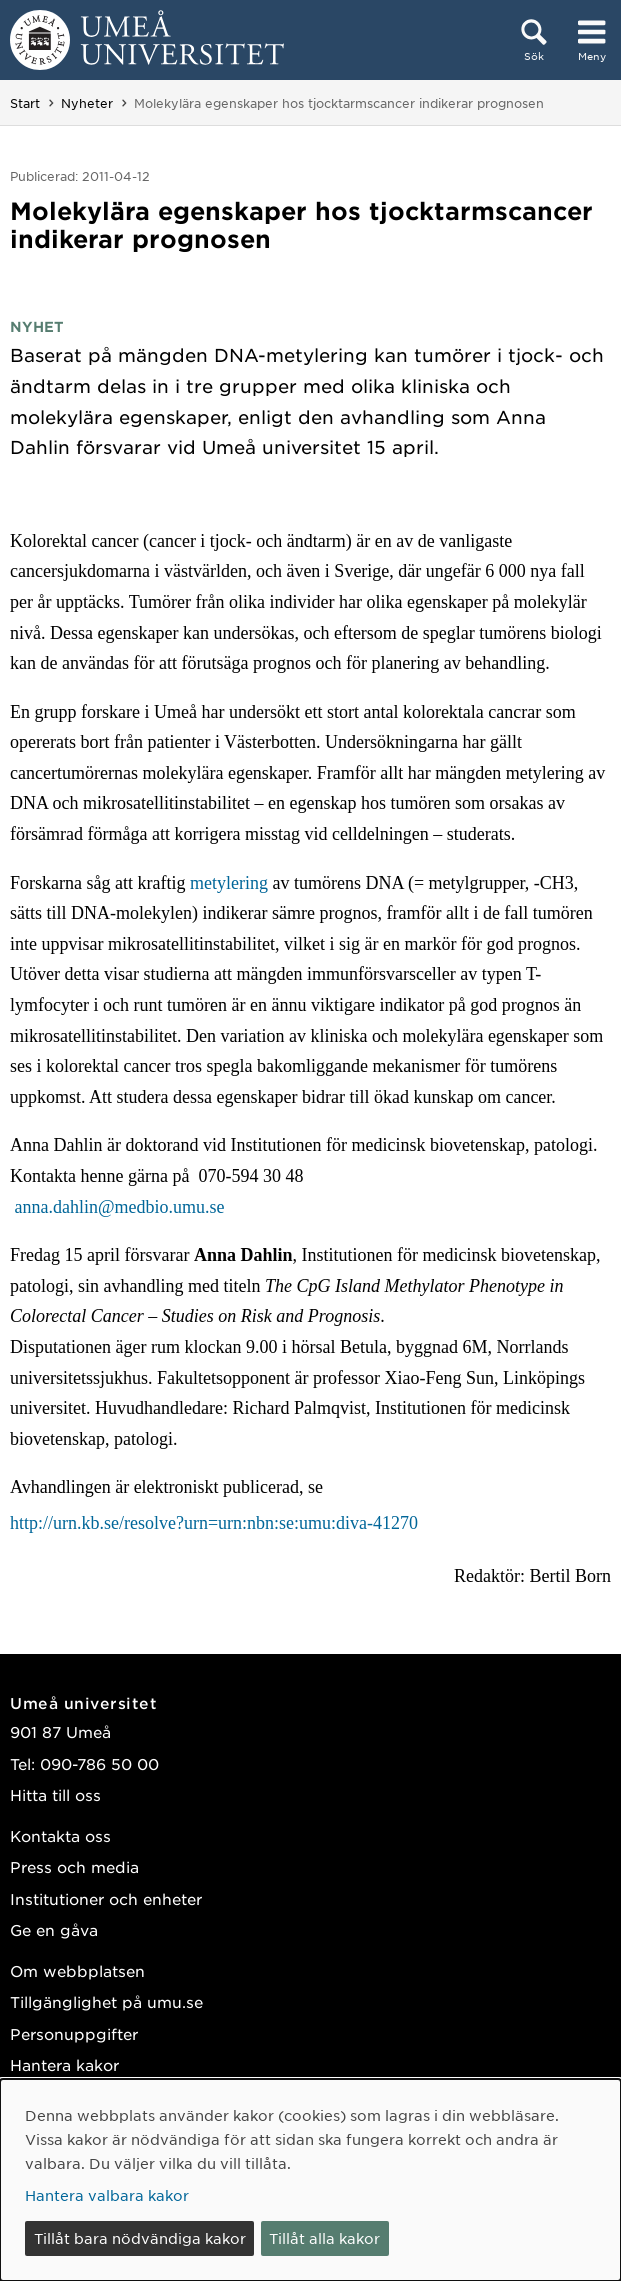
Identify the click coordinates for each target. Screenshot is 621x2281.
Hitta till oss (55, 1794)
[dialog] (310, 2180)
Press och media (74, 1866)
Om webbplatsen (77, 1970)
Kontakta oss (60, 1835)
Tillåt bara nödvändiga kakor (140, 2238)
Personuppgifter (74, 2033)
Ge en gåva (54, 1929)
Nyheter (87, 103)
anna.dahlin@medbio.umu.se (122, 1207)
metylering (229, 883)
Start (25, 103)
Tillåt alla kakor (324, 2238)
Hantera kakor (64, 2064)
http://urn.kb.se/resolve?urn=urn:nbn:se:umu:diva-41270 (214, 1523)
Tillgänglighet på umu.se (106, 2001)
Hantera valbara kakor (107, 2195)
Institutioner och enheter (106, 1898)
